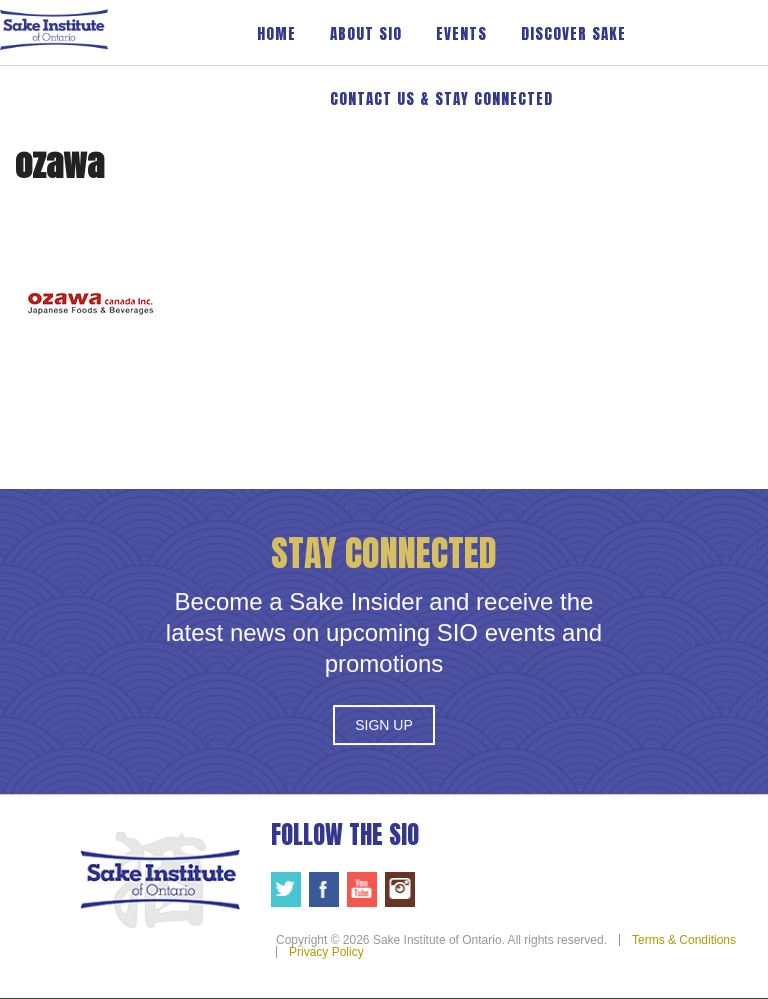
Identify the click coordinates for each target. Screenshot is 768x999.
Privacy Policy (326, 952)
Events (461, 33)
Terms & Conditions (684, 940)
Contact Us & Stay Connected (441, 98)
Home (276, 33)
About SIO (366, 33)
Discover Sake (573, 33)
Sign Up (384, 725)
